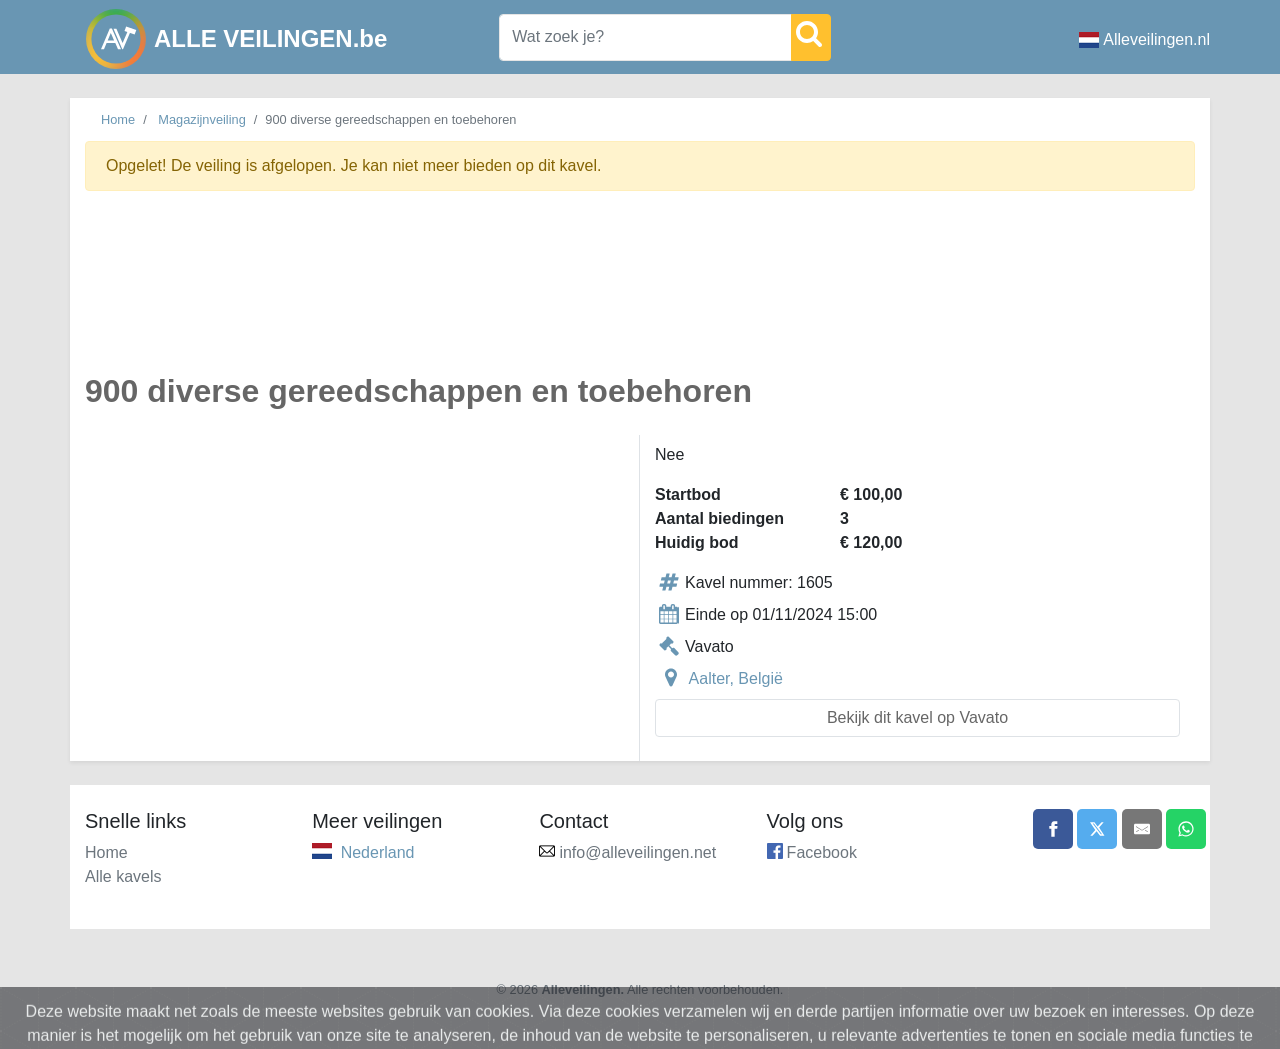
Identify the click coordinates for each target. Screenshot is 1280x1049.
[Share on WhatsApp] (1186, 829)
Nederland (378, 852)
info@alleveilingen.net (637, 852)
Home (118, 119)
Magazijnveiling (202, 119)
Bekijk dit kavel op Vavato (917, 717)
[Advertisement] (640, 293)
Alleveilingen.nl (1144, 39)
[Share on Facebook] (1053, 829)
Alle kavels (123, 876)
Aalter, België (736, 678)
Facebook (822, 852)
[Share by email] (1142, 829)
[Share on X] (1097, 829)
